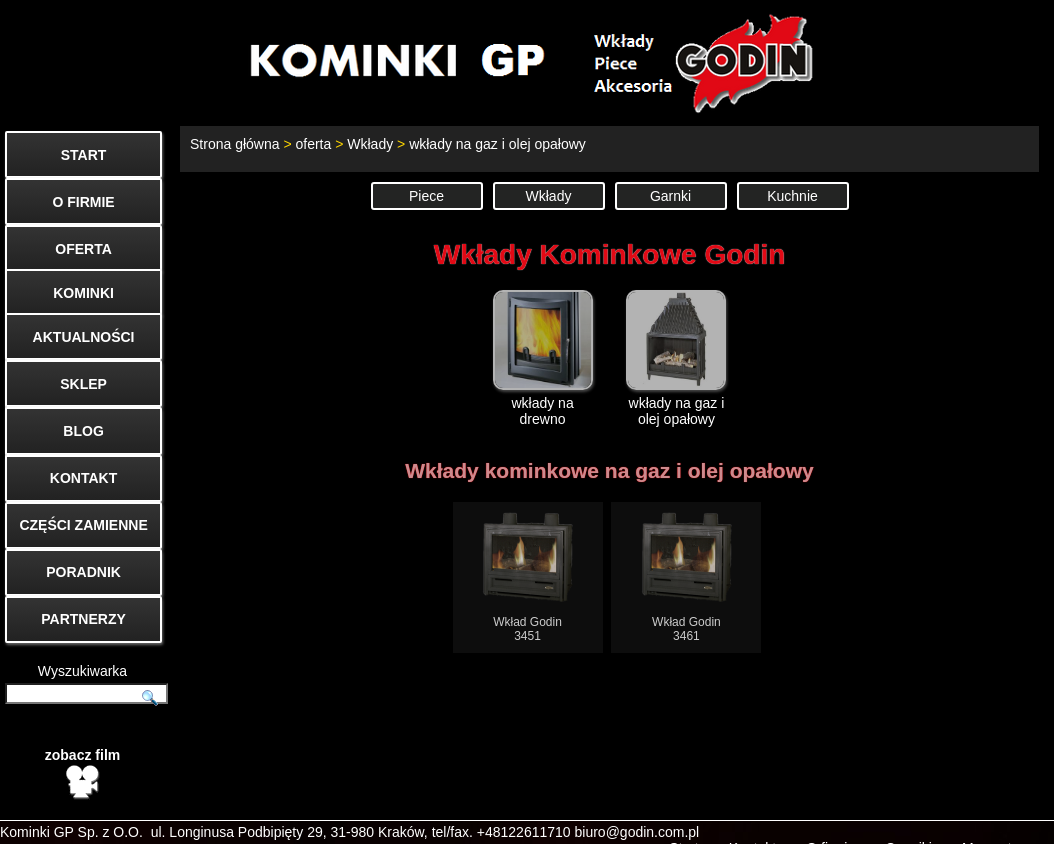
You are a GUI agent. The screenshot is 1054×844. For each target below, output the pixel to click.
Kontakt (752, 820)
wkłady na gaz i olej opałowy (497, 144)
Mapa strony (1000, 820)
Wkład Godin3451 (527, 577)
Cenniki (908, 820)
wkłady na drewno (543, 358)
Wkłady (370, 144)
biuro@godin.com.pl (637, 804)
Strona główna (235, 144)
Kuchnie (792, 196)
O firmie (830, 820)
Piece (426, 196)
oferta (313, 144)
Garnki (670, 196)
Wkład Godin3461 (686, 577)
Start (684, 820)
